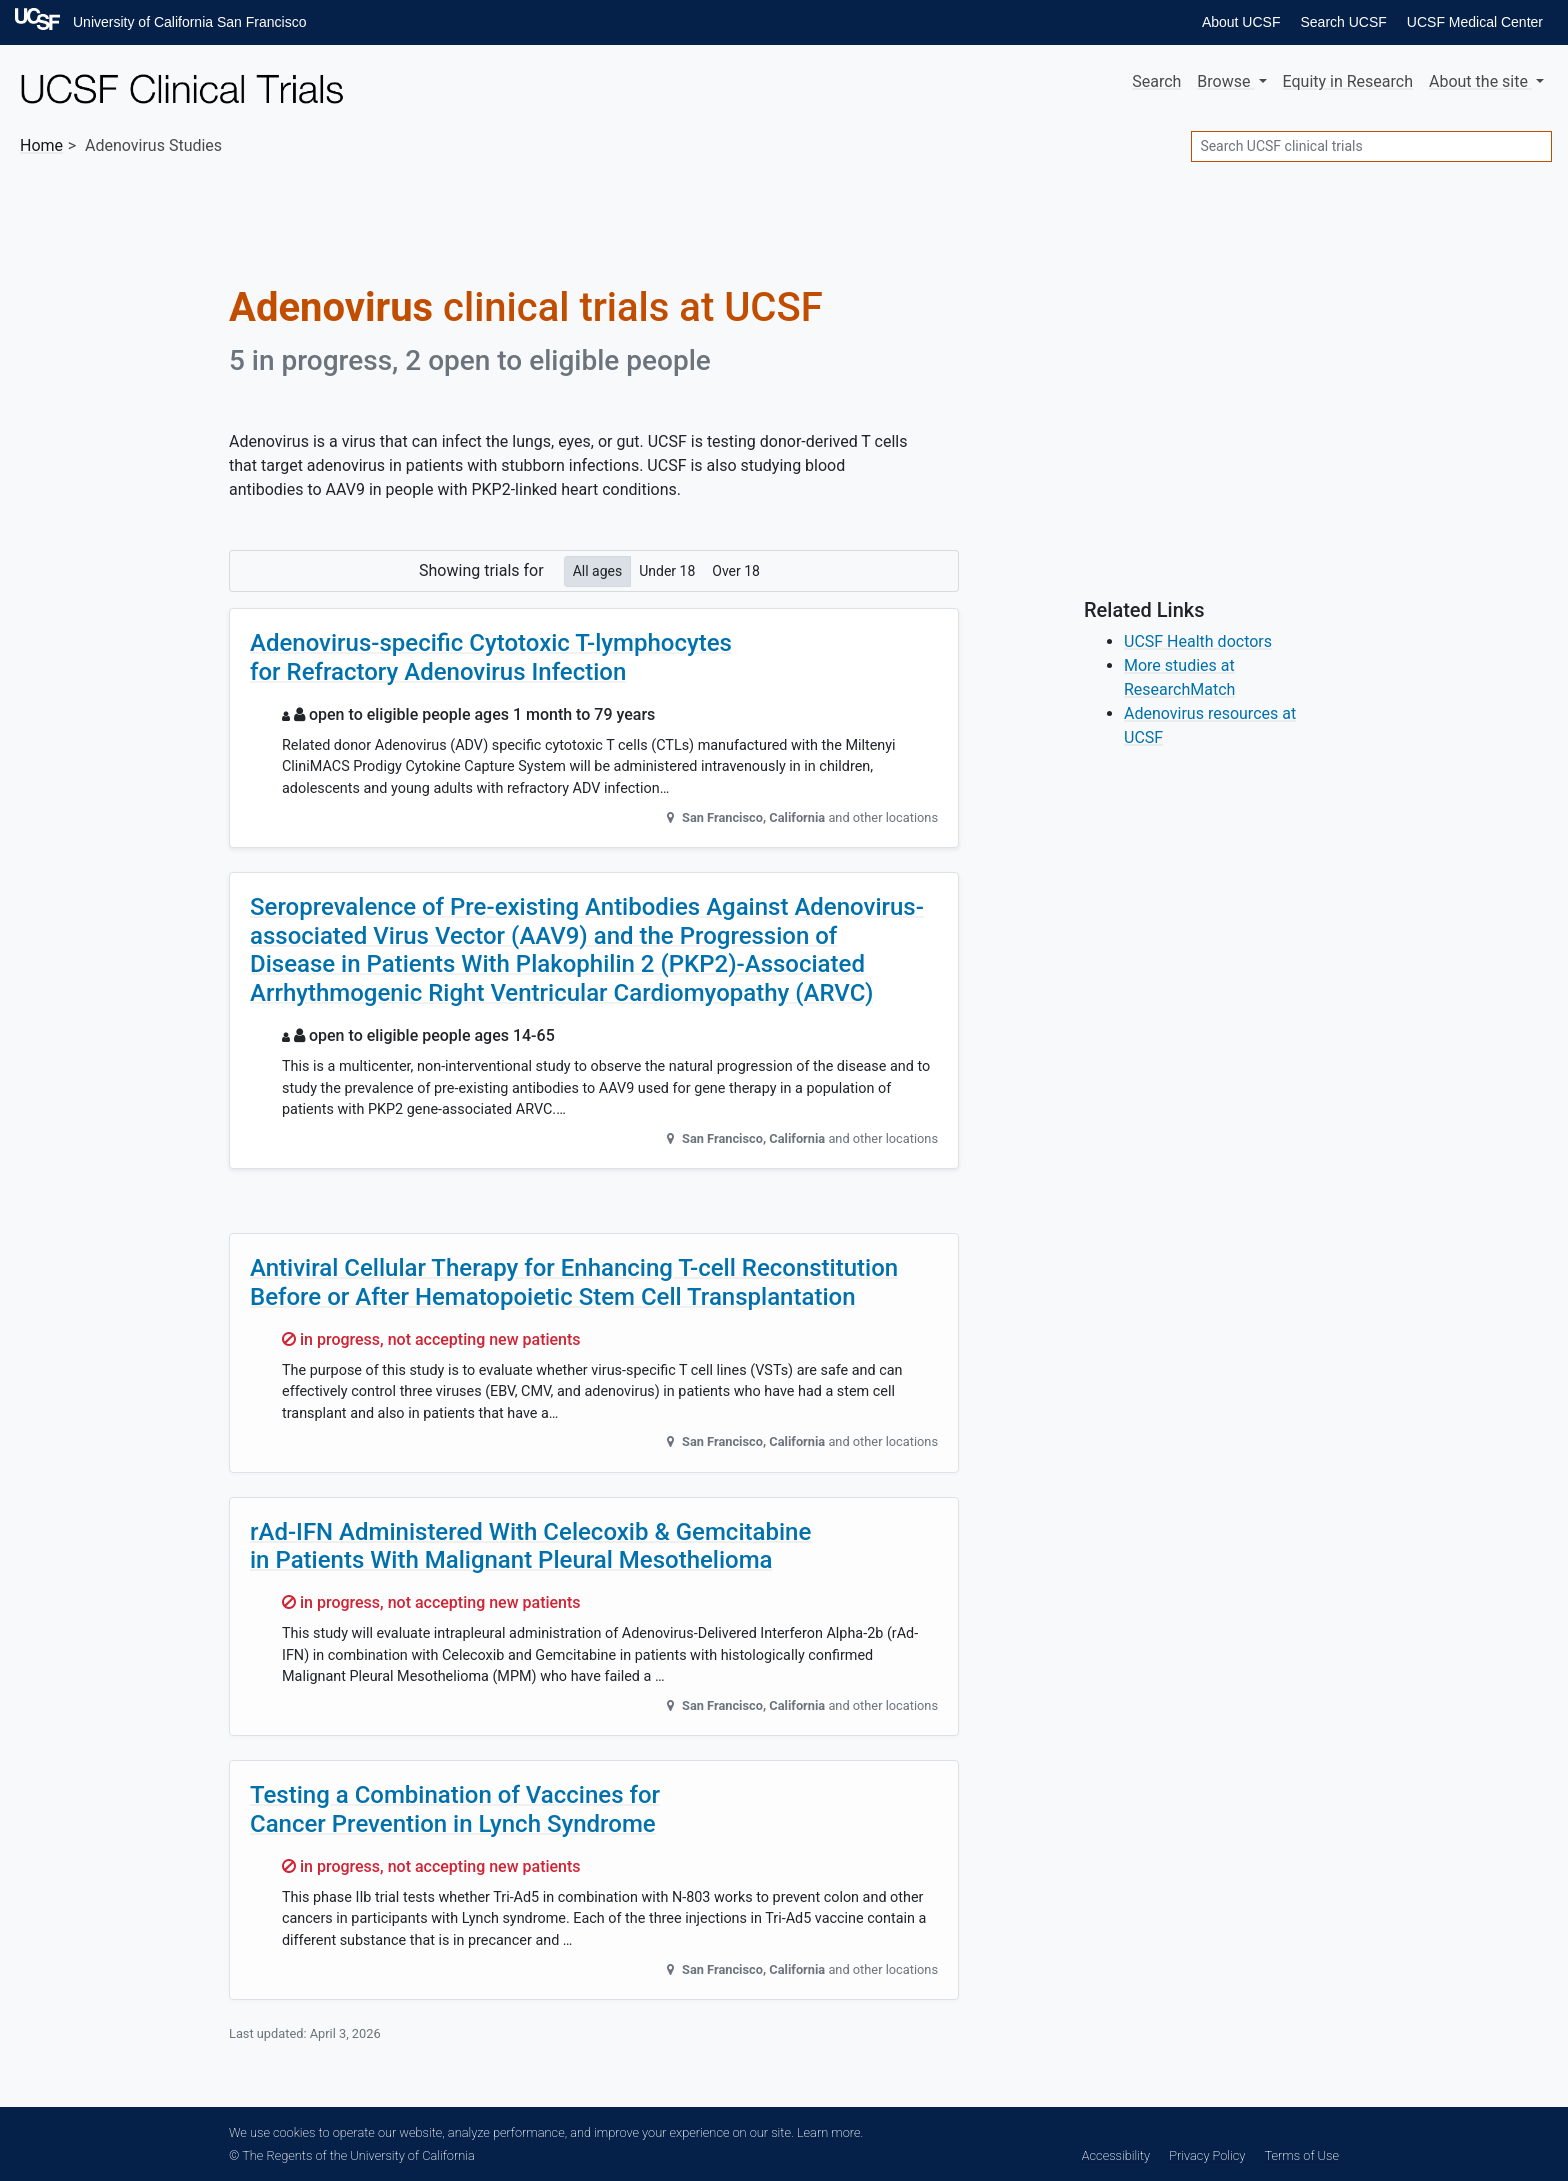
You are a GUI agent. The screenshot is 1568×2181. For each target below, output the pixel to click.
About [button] (1480, 81)
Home (41, 145)
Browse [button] (1225, 81)
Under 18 (667, 570)
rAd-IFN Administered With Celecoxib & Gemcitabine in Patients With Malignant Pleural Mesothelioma (530, 1546)
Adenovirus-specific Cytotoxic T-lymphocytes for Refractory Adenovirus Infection (491, 657)
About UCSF (1241, 22)
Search (1156, 81)
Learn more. (830, 2132)
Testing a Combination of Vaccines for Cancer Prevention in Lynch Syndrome (455, 1809)
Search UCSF (1343, 22)
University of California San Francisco (189, 22)
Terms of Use (1302, 2155)
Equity (1348, 81)
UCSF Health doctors (1198, 641)
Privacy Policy (1207, 2155)
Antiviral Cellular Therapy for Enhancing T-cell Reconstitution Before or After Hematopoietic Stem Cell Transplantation (574, 1282)
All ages (598, 570)
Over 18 (736, 570)
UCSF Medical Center (1475, 22)
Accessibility (1116, 2155)
